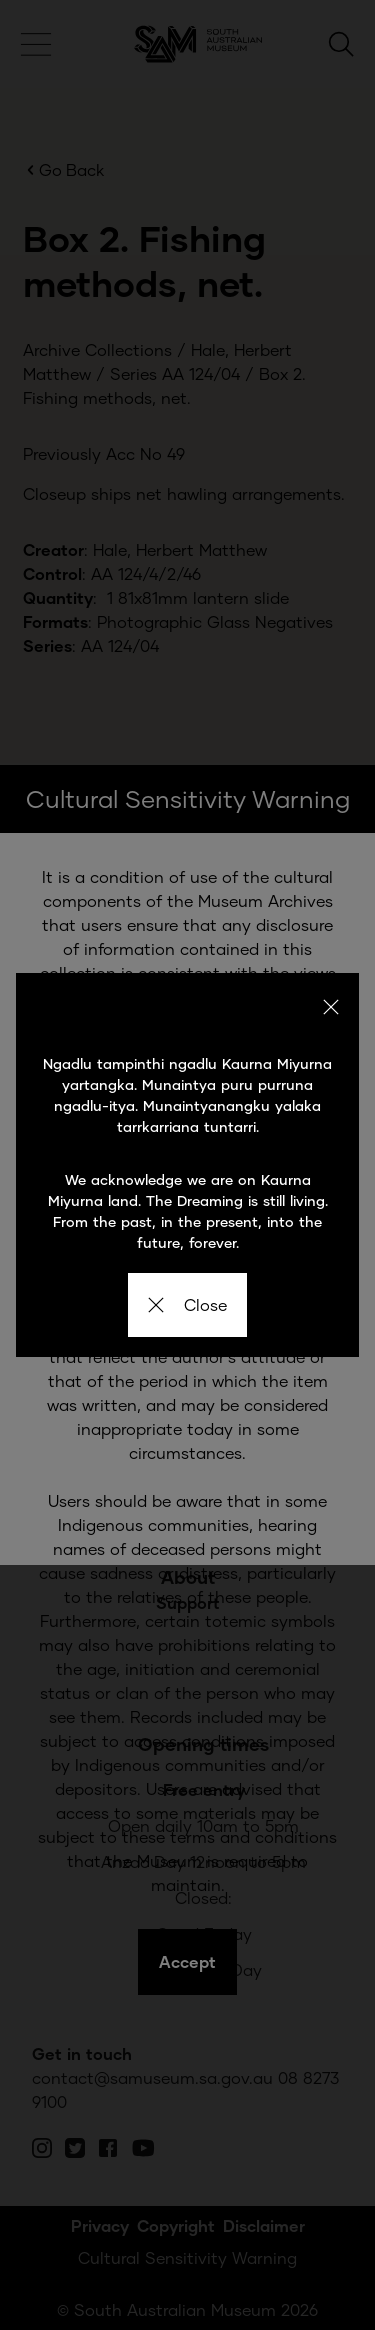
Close (187, 1304)
